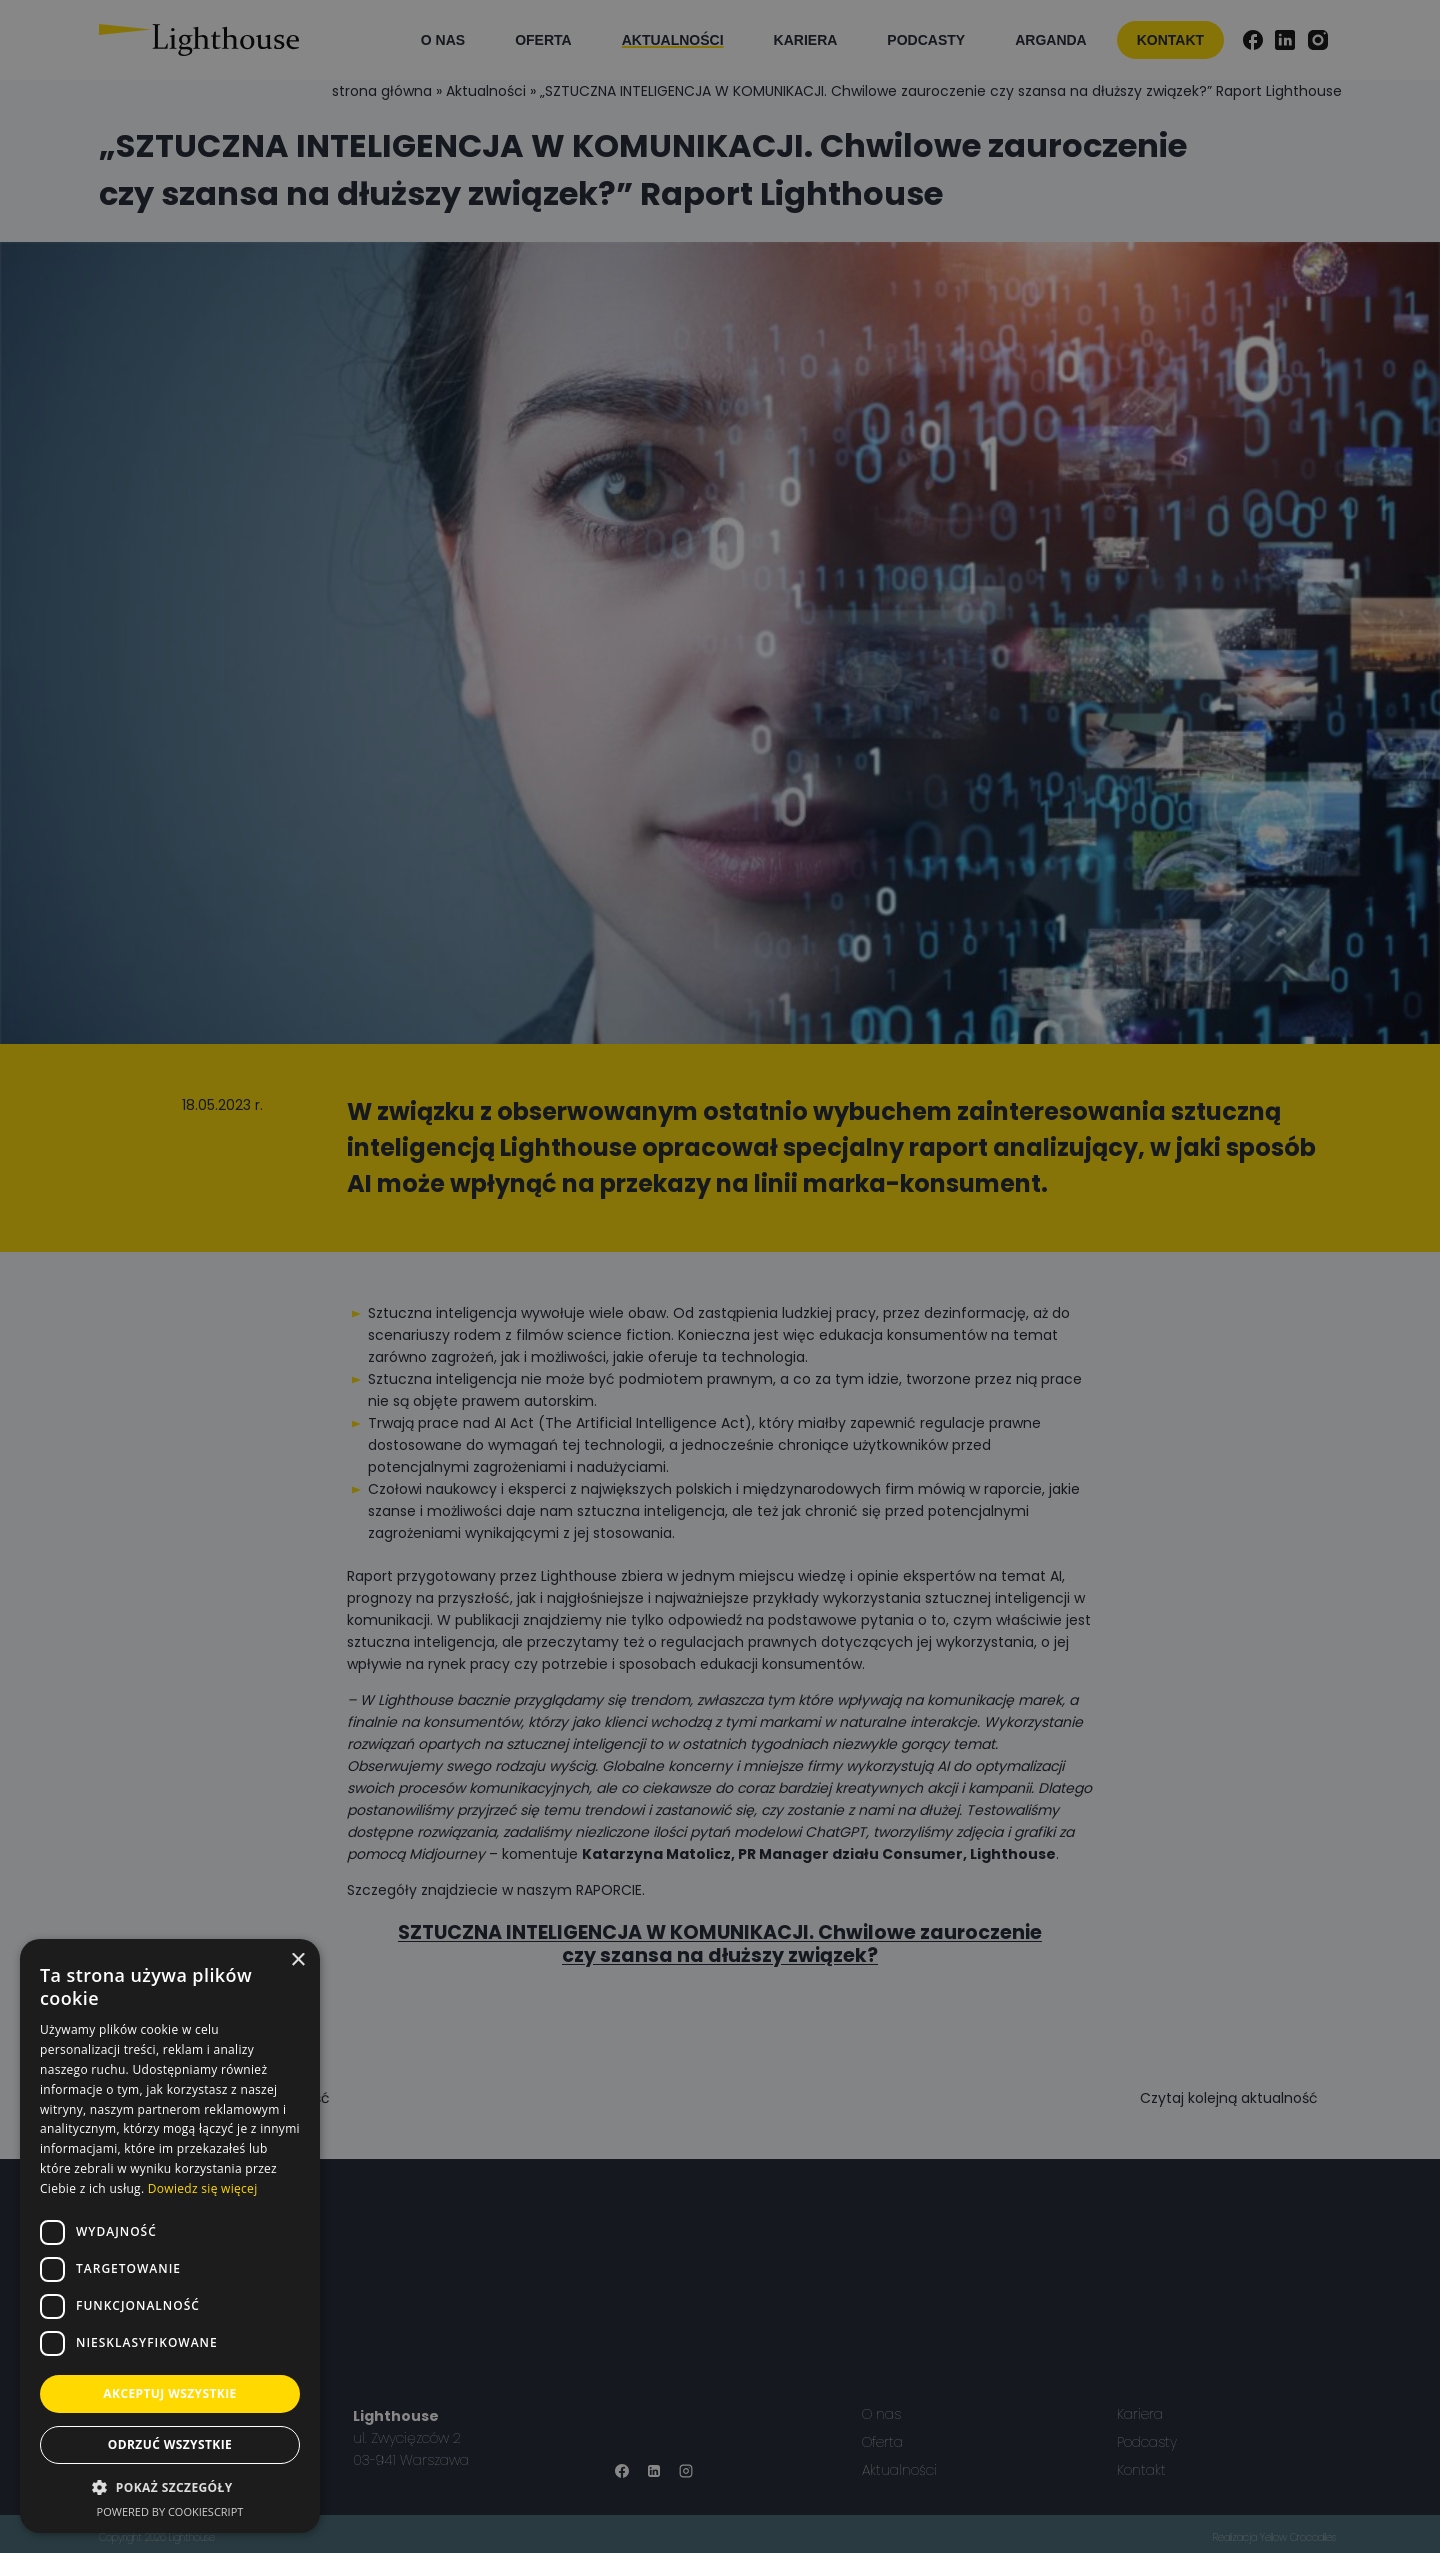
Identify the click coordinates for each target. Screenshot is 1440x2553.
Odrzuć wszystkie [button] (170, 2444)
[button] (170, 2488)
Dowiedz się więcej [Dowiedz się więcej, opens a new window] (203, 2188)
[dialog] (720, 1276)
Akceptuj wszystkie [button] (169, 2393)
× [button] (297, 1960)
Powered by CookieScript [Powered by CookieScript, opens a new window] (170, 2511)
